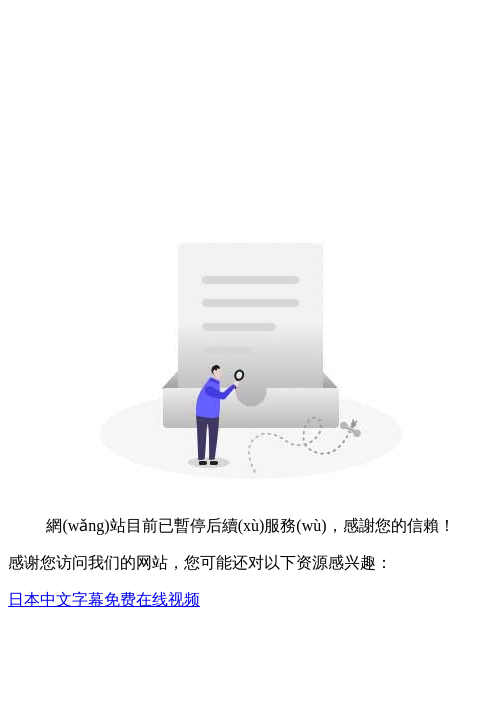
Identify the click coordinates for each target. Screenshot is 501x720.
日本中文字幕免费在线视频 (104, 599)
